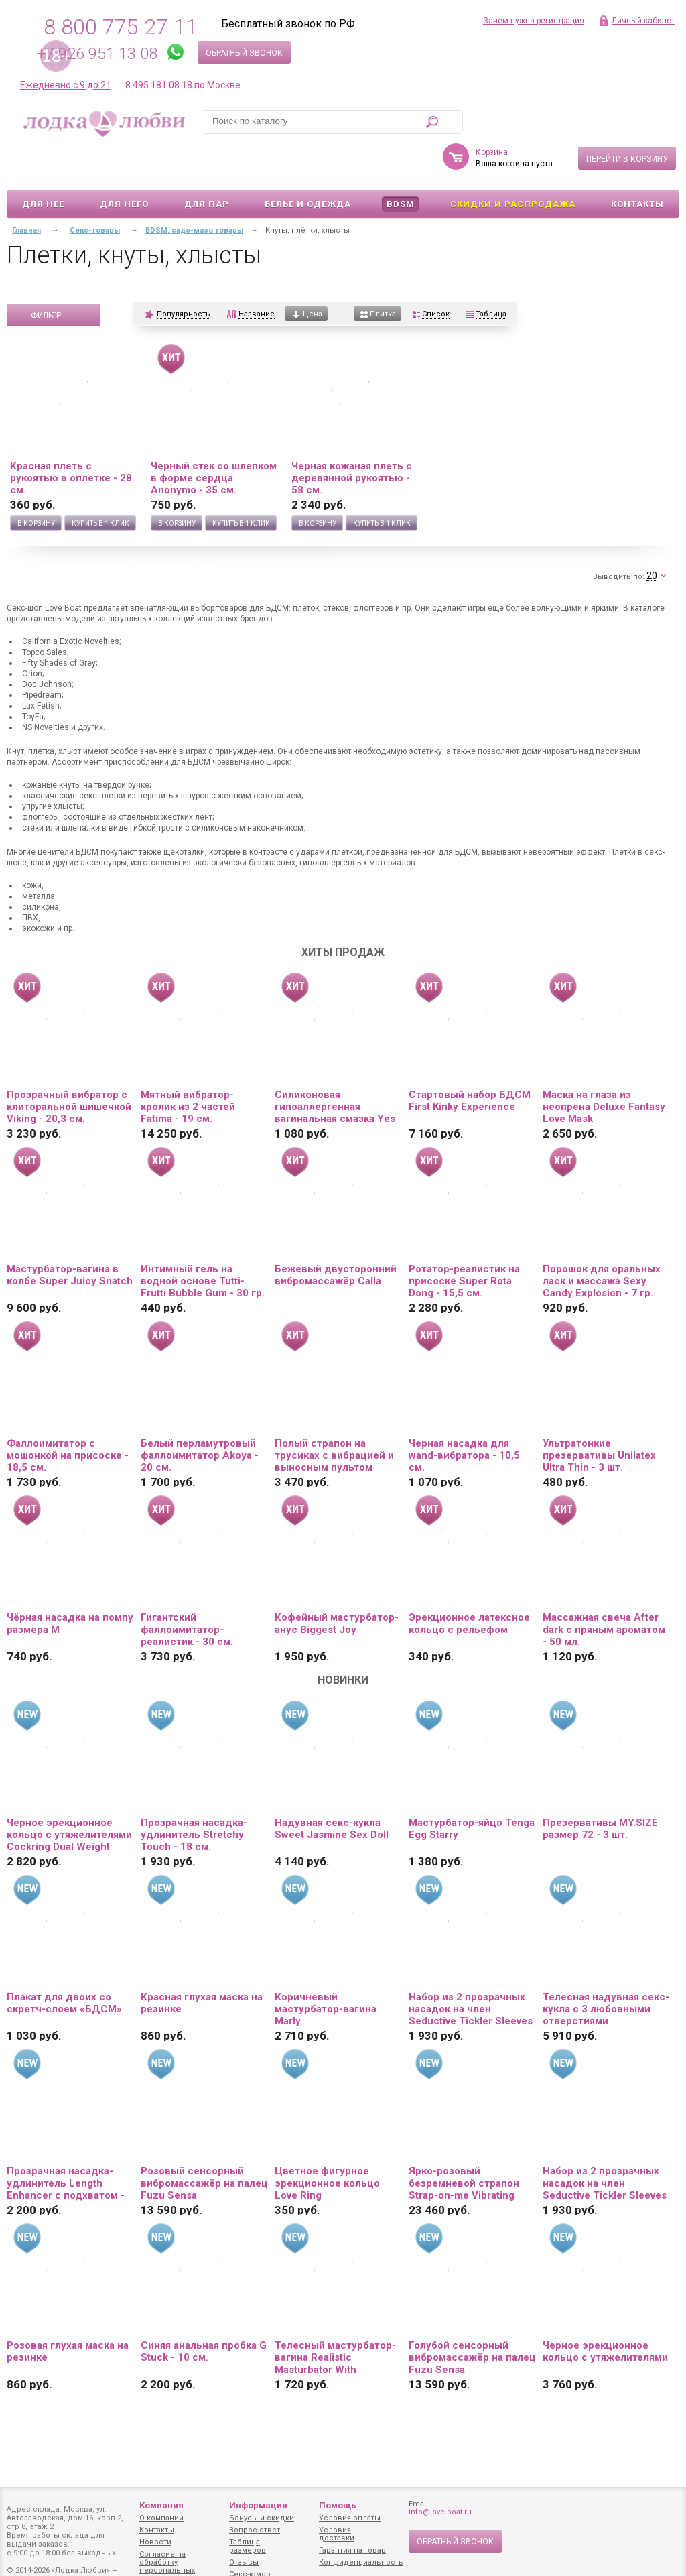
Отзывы (244, 2562)
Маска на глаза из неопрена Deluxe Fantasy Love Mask (604, 1068)
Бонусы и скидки (261, 2518)
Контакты (637, 165)
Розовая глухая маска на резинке (68, 2313)
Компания (161, 2505)
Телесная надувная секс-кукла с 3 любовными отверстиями (606, 1970)
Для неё (43, 165)
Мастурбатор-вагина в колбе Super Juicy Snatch (70, 1236)
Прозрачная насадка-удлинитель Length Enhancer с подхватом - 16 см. (66, 2144)
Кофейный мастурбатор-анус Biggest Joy (337, 1585)
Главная (26, 191)
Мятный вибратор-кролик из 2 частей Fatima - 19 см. (188, 1068)
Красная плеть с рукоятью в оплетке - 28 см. (71, 439)
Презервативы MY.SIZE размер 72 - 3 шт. (600, 1790)
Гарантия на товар (352, 2550)
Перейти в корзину (627, 120)
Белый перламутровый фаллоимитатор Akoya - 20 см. (200, 1416)
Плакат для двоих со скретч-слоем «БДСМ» (64, 1964)
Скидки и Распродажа (512, 165)
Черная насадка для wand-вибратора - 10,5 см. (464, 1416)
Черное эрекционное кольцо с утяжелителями (605, 2313)
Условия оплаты (350, 2518)
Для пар (206, 165)
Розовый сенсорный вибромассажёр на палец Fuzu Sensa (204, 2144)
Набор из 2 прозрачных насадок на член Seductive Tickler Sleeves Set (471, 1970)
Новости (155, 2542)
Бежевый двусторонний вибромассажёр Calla (336, 1236)
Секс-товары (95, 191)
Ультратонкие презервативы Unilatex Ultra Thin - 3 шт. (599, 1416)
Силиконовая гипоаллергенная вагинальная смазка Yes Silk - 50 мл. (335, 1068)
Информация (258, 2505)
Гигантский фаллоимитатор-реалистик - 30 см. (187, 1591)
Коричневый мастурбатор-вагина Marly (325, 1970)
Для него (124, 165)
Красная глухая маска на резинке (202, 1964)
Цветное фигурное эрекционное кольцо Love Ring (327, 2144)
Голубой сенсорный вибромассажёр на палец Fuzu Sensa (472, 2319)
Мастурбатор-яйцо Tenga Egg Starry (472, 1790)
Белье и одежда (308, 165)
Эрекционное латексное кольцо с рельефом (469, 1585)
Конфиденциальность (361, 2562)
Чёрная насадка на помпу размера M (70, 1585)
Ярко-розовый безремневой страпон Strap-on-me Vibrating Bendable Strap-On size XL (465, 2144)
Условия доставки (336, 2534)
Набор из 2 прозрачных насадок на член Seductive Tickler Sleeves (605, 2144)
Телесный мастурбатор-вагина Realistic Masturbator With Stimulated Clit (335, 2319)
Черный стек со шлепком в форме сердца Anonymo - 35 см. (214, 439)
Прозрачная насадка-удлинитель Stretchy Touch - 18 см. (194, 1796)
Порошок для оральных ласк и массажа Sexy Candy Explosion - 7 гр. (602, 1242)
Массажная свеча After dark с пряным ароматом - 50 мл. (604, 1591)
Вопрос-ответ (254, 2530)
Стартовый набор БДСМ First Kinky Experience (470, 1062)
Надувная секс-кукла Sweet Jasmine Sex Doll (332, 1790)
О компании (161, 2518)
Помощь (337, 2505)
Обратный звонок (244, 53)
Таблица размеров (247, 2546)
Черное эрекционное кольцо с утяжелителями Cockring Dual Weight (69, 1796)
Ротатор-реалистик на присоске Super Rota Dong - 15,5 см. (464, 1242)
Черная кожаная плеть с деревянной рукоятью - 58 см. (351, 439)
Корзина (492, 113)
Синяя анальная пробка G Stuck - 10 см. (204, 2313)
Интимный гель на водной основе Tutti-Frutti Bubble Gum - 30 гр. (203, 1242)
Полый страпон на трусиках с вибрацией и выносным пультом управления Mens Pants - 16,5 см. (336, 1416)
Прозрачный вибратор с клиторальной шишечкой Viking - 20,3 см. (69, 1068)
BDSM (401, 165)
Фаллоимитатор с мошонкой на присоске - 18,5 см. (68, 1416)
